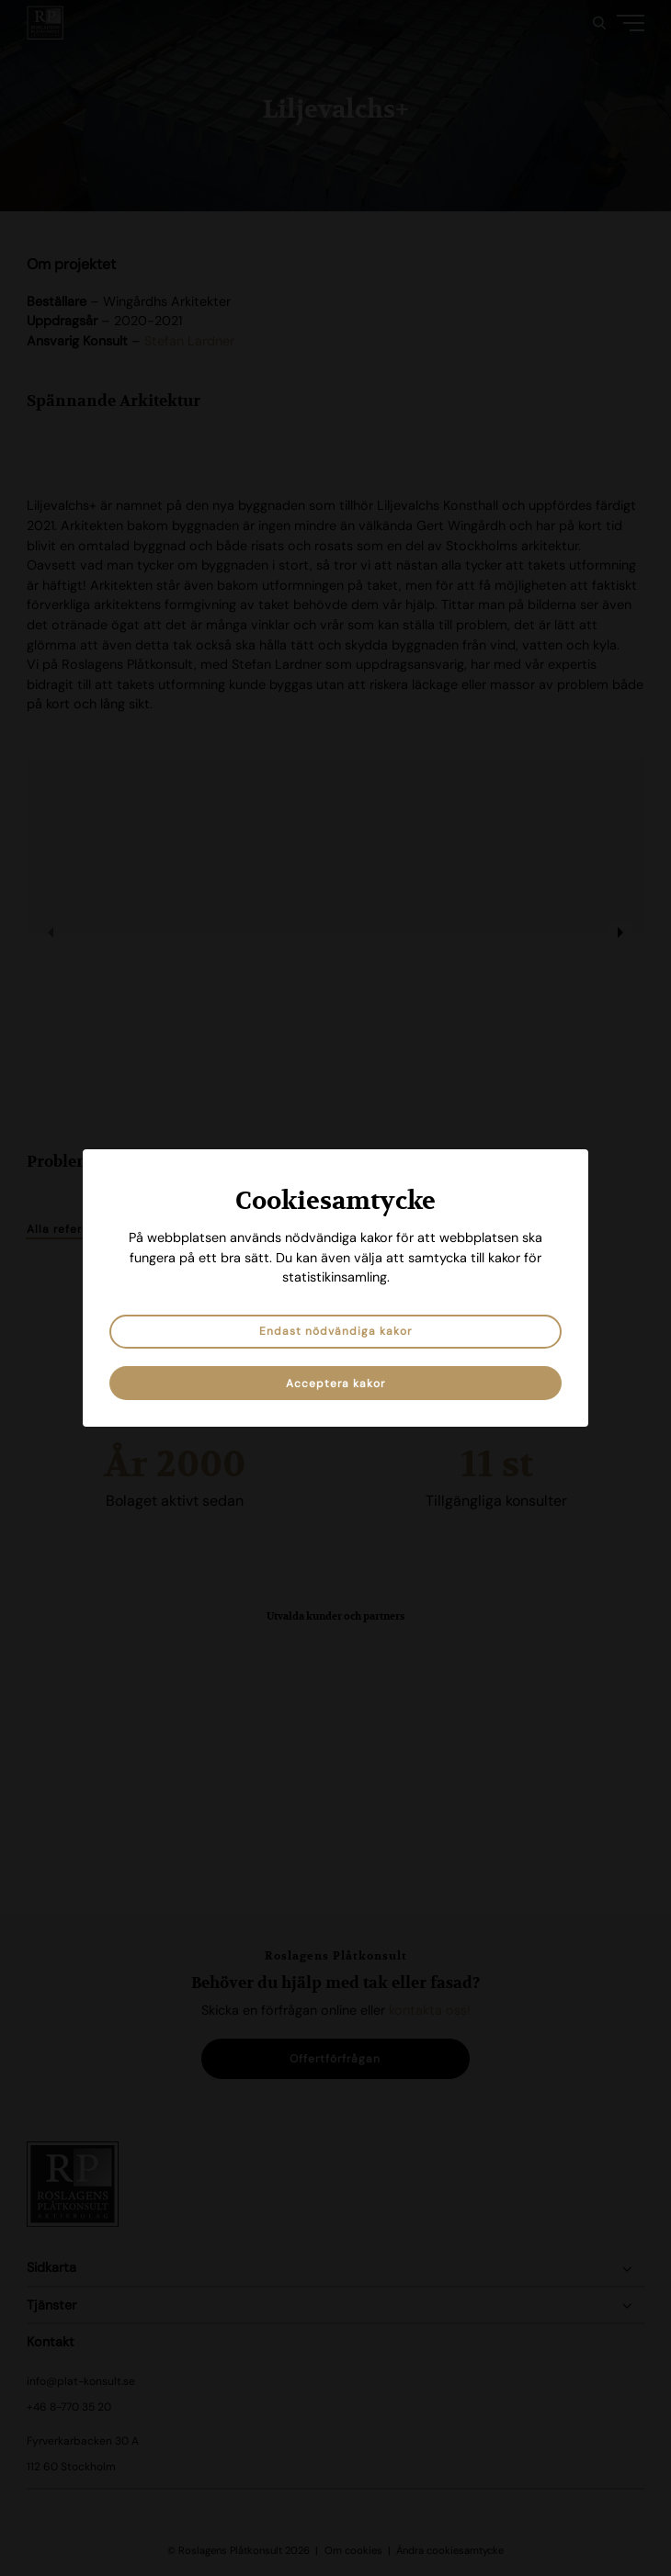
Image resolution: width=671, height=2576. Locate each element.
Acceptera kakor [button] (335, 1383)
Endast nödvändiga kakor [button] (335, 1331)
